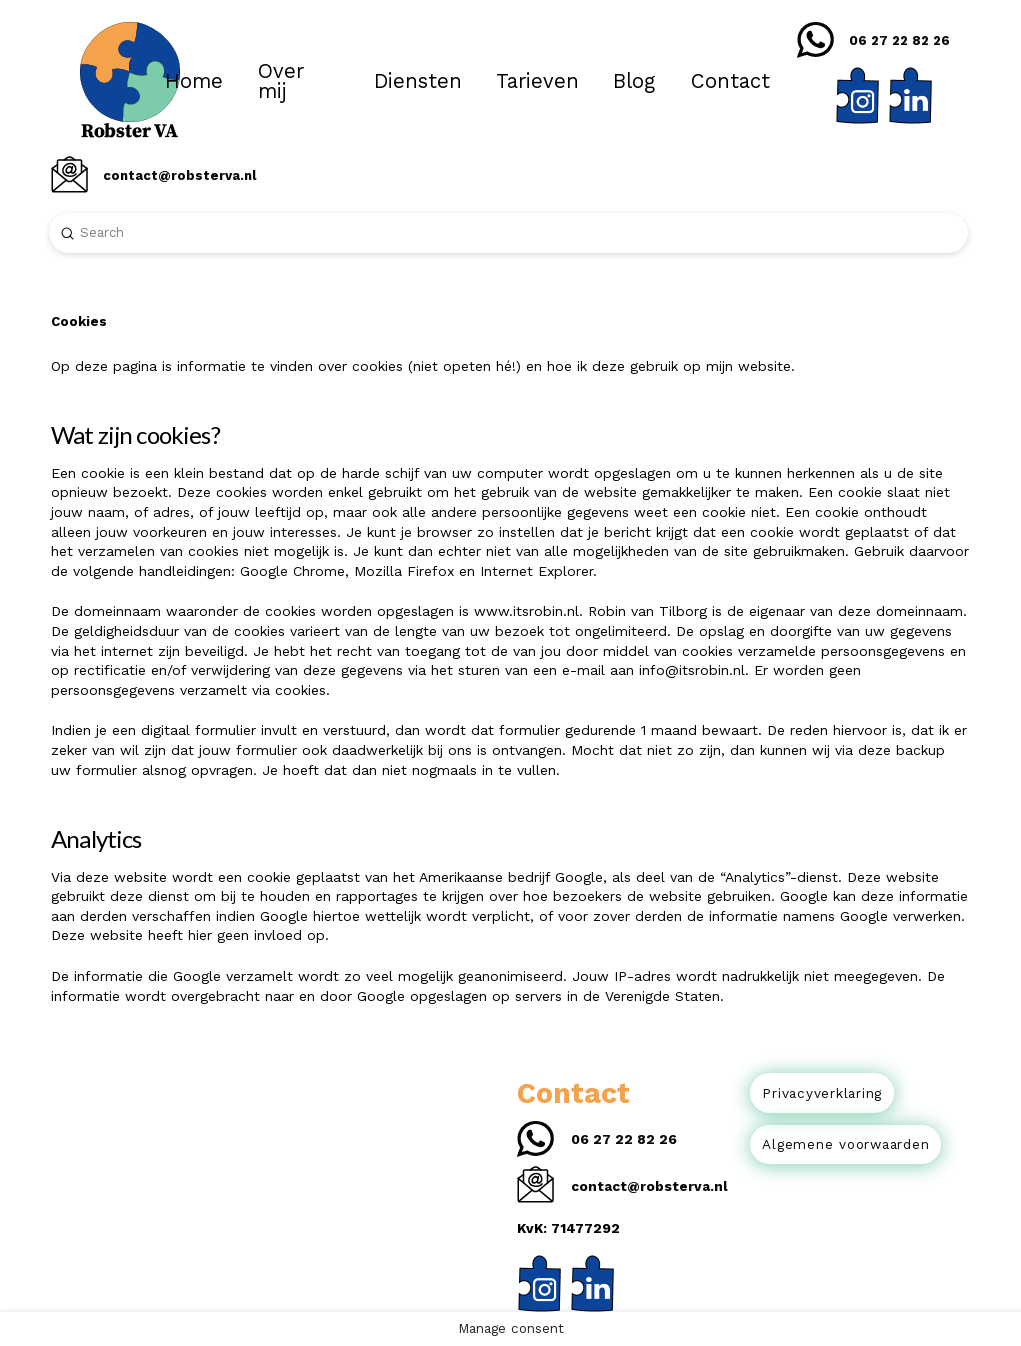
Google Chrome (292, 571)
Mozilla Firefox (404, 571)
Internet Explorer (536, 571)
